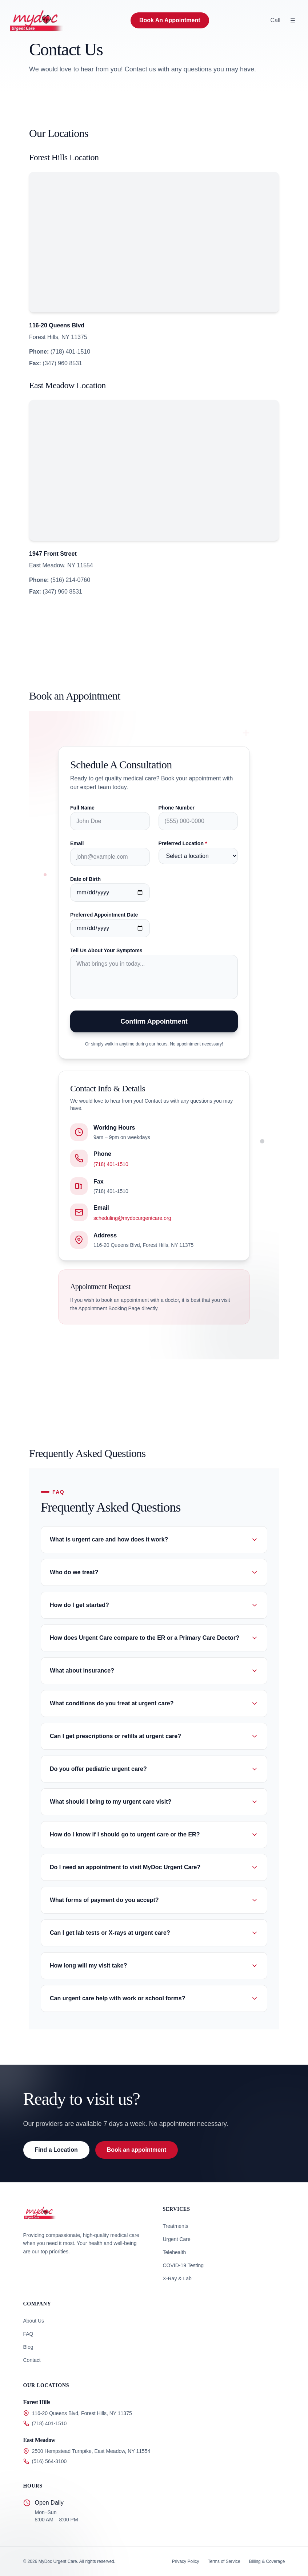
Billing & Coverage (267, 2561)
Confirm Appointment (153, 1021)
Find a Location (56, 2150)
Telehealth (174, 2252)
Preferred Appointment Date (104, 915)
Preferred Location (183, 843)
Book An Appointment (169, 20)
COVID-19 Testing (183, 2265)
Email (77, 843)
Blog (28, 2347)
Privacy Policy (185, 2561)
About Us (33, 2321)
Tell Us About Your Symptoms (106, 950)
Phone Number (177, 808)
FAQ (28, 2334)
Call (275, 20)
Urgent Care (177, 2239)
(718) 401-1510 (110, 1164)
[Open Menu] (292, 20)
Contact (32, 2360)
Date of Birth (85, 879)
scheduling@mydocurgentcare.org (132, 1218)
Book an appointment (137, 2150)
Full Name (82, 808)
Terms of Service (224, 2561)
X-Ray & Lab (177, 2278)
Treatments (175, 2226)
